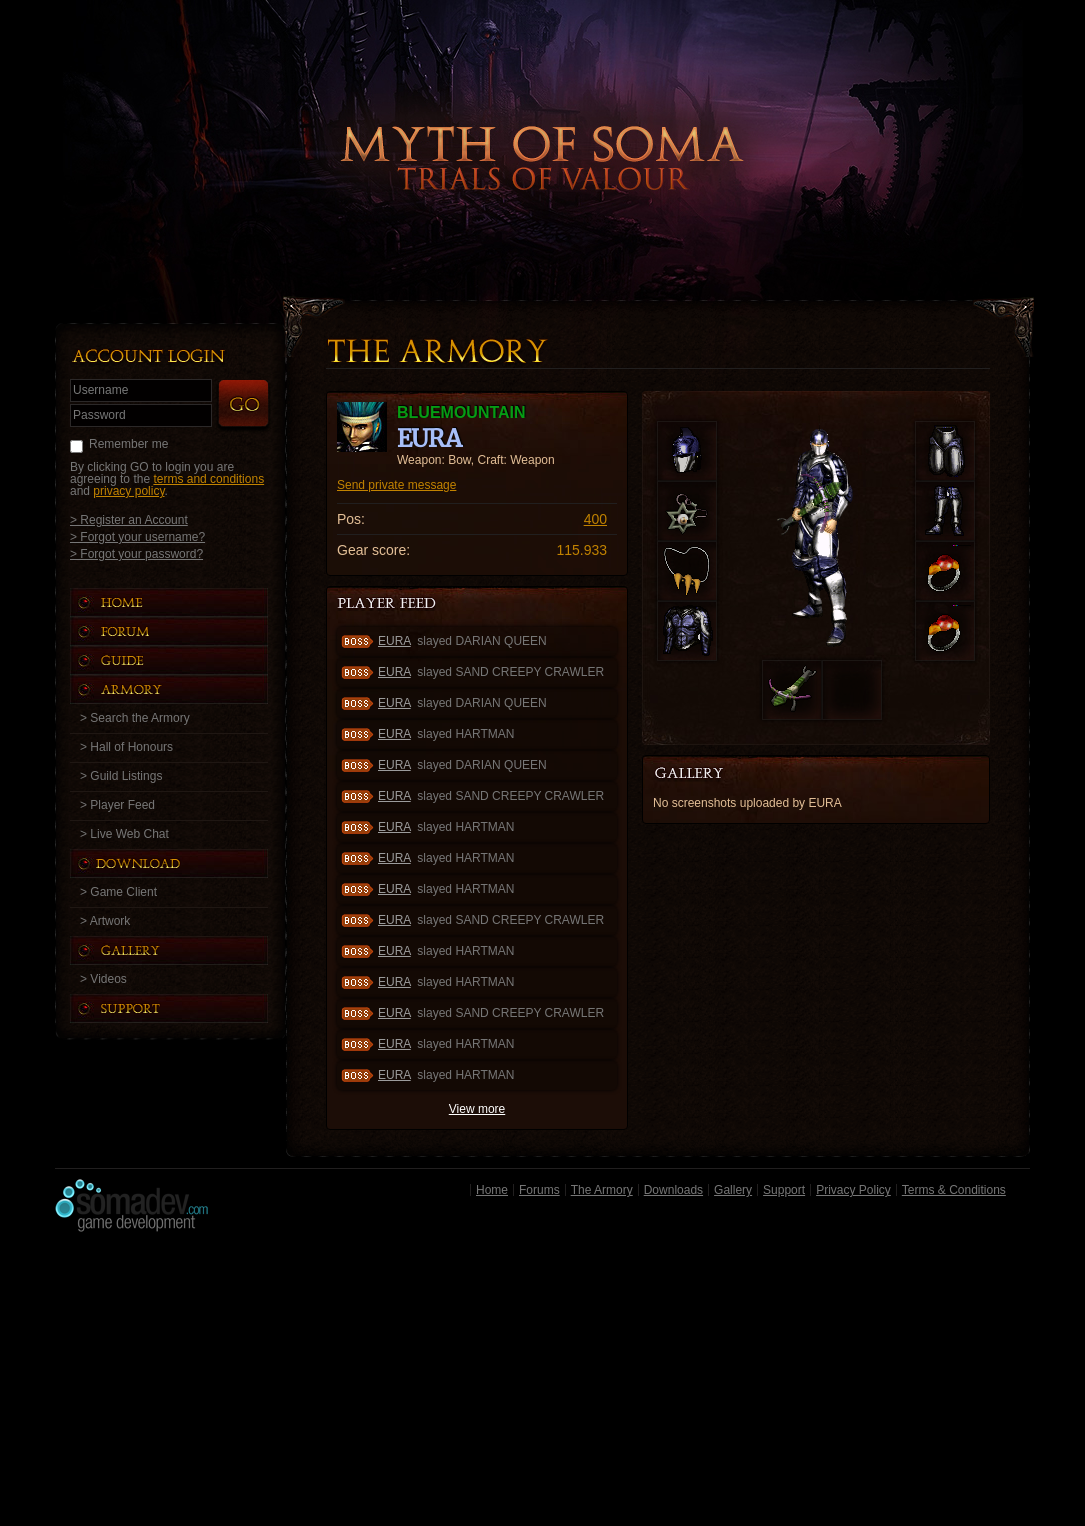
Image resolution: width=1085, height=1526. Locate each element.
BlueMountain (461, 412)
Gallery (733, 1190)
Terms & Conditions (954, 1190)
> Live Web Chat (124, 834)
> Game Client (118, 892)
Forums (539, 1190)
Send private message (396, 485)
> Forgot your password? (136, 553)
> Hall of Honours (126, 747)
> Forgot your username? (137, 536)
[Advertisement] (542, 1384)
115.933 (581, 550)
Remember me (128, 444)
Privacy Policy (853, 1190)
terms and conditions (208, 479)
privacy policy (128, 491)
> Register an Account (129, 519)
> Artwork (105, 921)
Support (784, 1190)
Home (492, 1190)
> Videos (103, 979)
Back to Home (543, 125)
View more (477, 1109)
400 (595, 519)
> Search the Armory (135, 718)
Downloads (673, 1190)
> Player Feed (117, 805)
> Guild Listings (121, 776)
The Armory (602, 1190)
